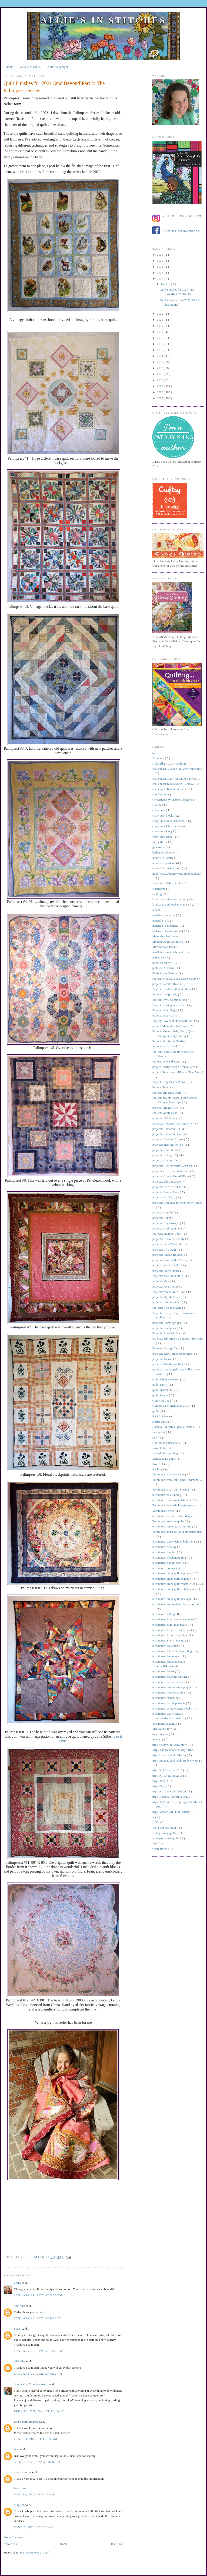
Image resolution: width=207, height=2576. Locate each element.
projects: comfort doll (165, 1150)
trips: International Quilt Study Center (175, 1760)
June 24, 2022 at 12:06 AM (35, 2439)
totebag (157, 1739)
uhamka (64, 2433)
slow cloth (159, 1448)
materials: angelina (164, 915)
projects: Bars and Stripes (168, 1139)
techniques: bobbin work (167, 1562)
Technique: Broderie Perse (168, 1474)
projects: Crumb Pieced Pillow (171, 1176)
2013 (160, 362)
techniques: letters (163, 1671)
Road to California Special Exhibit (173, 1427)
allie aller (34, 2257)
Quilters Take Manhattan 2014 (171, 1405)
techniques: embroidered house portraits (177, 1604)
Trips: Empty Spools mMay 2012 (173, 1750)
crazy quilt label (162, 836)
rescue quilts (160, 1421)
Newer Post (10, 2544)
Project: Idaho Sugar (165, 1010)
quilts (156, 1411)
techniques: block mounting (169, 1557)
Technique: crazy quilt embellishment (175, 1479)
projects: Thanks (162, 1359)
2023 (160, 273)
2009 (160, 386)
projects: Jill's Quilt (164, 1249)
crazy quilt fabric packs (166, 826)
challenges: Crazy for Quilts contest (174, 778)
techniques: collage (164, 1568)
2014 (160, 356)
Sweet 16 (158, 1464)
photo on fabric (162, 962)
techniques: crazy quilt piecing (171, 1599)
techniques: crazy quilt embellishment (175, 1589)
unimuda (48, 2433)
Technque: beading (164, 1723)
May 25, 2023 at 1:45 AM (34, 2494)
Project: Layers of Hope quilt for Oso (175, 1021)
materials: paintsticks (165, 925)
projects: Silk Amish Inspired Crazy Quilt (177, 1338)
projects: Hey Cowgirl (166, 1223)
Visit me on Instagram (182, 216)
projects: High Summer (166, 1228)
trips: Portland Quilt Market (169, 1791)
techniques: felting (164, 1614)
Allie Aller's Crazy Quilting (169, 763)
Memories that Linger (166, 936)
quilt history (160, 1384)
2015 (160, 350)
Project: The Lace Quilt (166, 1092)
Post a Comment (13, 2537)
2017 (160, 338)
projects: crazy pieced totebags (171, 1171)
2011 (160, 374)
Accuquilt (158, 758)
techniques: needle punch (168, 1682)
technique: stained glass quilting (172, 1526)
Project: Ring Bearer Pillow (169, 1082)
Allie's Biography (58, 67)
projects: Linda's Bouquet (168, 1254)
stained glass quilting (165, 1453)
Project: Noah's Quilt (165, 1046)
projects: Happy (162, 1217)
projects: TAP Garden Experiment (173, 1353)
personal (157, 957)
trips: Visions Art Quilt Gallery (171, 1812)
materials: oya (161, 920)
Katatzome (159, 888)
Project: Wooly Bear (165, 1113)
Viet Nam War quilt (164, 1827)
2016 (160, 344)
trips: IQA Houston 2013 (167, 1775)
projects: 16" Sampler (165, 1118)
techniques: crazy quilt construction (174, 1583)
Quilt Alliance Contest (166, 1379)
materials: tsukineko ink (167, 931)
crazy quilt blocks (163, 815)
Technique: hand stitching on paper (174, 1505)
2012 (160, 368)
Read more (20, 2488)
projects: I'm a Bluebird (167, 1244)
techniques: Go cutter (165, 1646)
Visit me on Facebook (181, 231)
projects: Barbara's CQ (166, 1129)
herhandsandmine (163, 852)
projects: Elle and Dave (166, 1181)
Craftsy (157, 805)
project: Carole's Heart (166, 984)
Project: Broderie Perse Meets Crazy (174, 978)
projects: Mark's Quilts (166, 1265)
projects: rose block (164, 1328)
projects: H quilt (162, 1212)
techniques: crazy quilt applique (172, 1573)
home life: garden (163, 863)
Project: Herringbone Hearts (169, 1005)
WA (155, 1843)
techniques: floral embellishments (173, 1619)
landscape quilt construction (169, 899)
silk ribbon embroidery (166, 1443)
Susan (18, 2328)
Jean (17, 2449)
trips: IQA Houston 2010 (167, 1770)
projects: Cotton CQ (164, 1160)
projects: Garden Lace (166, 1192)
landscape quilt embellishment (171, 904)
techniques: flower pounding (170, 1635)
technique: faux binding (167, 1495)
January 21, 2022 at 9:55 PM (38, 2295)
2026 (160, 254)
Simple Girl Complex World (31, 2384)
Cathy (18, 2283)
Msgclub (19, 2505)
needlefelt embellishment (168, 952)
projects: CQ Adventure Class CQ (173, 1165)
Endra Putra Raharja (26, 2421)
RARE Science (161, 1416)
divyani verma (23, 2472)
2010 (160, 380)
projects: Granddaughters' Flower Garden (177, 1202)
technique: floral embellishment (172, 1500)
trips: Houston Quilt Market (169, 1755)
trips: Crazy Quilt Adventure (170, 1744)
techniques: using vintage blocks (172, 1708)
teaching (157, 1469)
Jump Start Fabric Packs (167, 883)
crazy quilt (159, 810)
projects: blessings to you (168, 1144)
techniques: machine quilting (170, 1676)
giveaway (158, 847)
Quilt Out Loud (162, 1400)
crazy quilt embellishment (168, 821)
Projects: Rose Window (166, 1333)
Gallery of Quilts (30, 67)
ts (153, 1817)
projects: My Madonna (166, 1297)
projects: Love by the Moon (169, 1260)
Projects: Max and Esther (168, 1276)
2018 (160, 331)
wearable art (160, 1848)
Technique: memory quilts (168, 1521)
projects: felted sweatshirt (168, 1187)
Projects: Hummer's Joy (167, 1233)
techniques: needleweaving (169, 1692)
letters (156, 910)
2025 (160, 260)
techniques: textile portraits (169, 1703)
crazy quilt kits (161, 831)
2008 (160, 392)
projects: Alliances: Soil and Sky (172, 1123)
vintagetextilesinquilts (166, 1838)
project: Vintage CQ (164, 1107)
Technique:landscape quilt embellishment (177, 1531)
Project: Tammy (162, 1087)
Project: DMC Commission (169, 999)
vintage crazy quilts (164, 1833)
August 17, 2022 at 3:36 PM (37, 2462)
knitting (157, 894)
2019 (160, 325)
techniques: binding (164, 1552)
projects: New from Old (167, 1302)
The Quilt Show (162, 1728)
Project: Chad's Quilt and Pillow (172, 989)
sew (155, 1437)
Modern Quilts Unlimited (168, 941)
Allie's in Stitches (103, 20)
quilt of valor (160, 1395)
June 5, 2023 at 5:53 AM (33, 2527)
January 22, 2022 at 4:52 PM (38, 2351)
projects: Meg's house (165, 1286)
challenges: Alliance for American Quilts (177, 768)
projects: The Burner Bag (168, 1364)
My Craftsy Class (163, 946)
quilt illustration (162, 1390)
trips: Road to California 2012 (170, 1796)
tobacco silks (160, 1734)
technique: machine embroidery (171, 1516)
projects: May (161, 1281)
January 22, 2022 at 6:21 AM (38, 2318)
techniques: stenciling (165, 1698)
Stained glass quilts (164, 1458)
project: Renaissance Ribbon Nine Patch (177, 1072)
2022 (160, 279)
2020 (160, 319)
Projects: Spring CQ (164, 1348)
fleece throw (160, 842)
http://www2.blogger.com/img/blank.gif (176, 873)
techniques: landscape (166, 1656)
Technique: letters (163, 1510)
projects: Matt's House (166, 1270)
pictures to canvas (163, 968)
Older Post (116, 2544)
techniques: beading (164, 1547)
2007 (160, 398)
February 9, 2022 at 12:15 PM (39, 2411)
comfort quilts (161, 794)
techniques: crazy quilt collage (171, 1578)
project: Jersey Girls (164, 1015)
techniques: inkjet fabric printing (172, 1651)
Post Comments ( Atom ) (35, 2552)
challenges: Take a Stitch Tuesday (173, 783)
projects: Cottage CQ (165, 1155)
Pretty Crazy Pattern (165, 973)
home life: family (163, 858)
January (166, 284)
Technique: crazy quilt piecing (171, 1489)
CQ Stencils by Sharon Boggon (171, 799)
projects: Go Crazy (164, 1197)
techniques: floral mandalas (169, 1624)
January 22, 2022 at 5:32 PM (38, 2373)
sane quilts (159, 1432)
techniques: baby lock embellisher (173, 1541)
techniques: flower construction (171, 1630)
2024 (160, 266)
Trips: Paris (159, 1781)
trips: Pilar (159, 1786)
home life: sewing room (167, 868)
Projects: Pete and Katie (167, 1307)
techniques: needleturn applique (172, 1687)
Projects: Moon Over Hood (169, 1292)
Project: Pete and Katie (166, 1061)
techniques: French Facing (168, 1640)
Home (9, 67)
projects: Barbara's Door (167, 1134)
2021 (160, 313)
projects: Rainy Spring (166, 1322)
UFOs (156, 1822)
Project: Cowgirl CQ (165, 994)
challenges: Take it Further (168, 789)
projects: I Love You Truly (168, 1239)
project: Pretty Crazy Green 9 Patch (174, 1067)
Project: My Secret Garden (168, 1041)
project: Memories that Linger (171, 1026)
